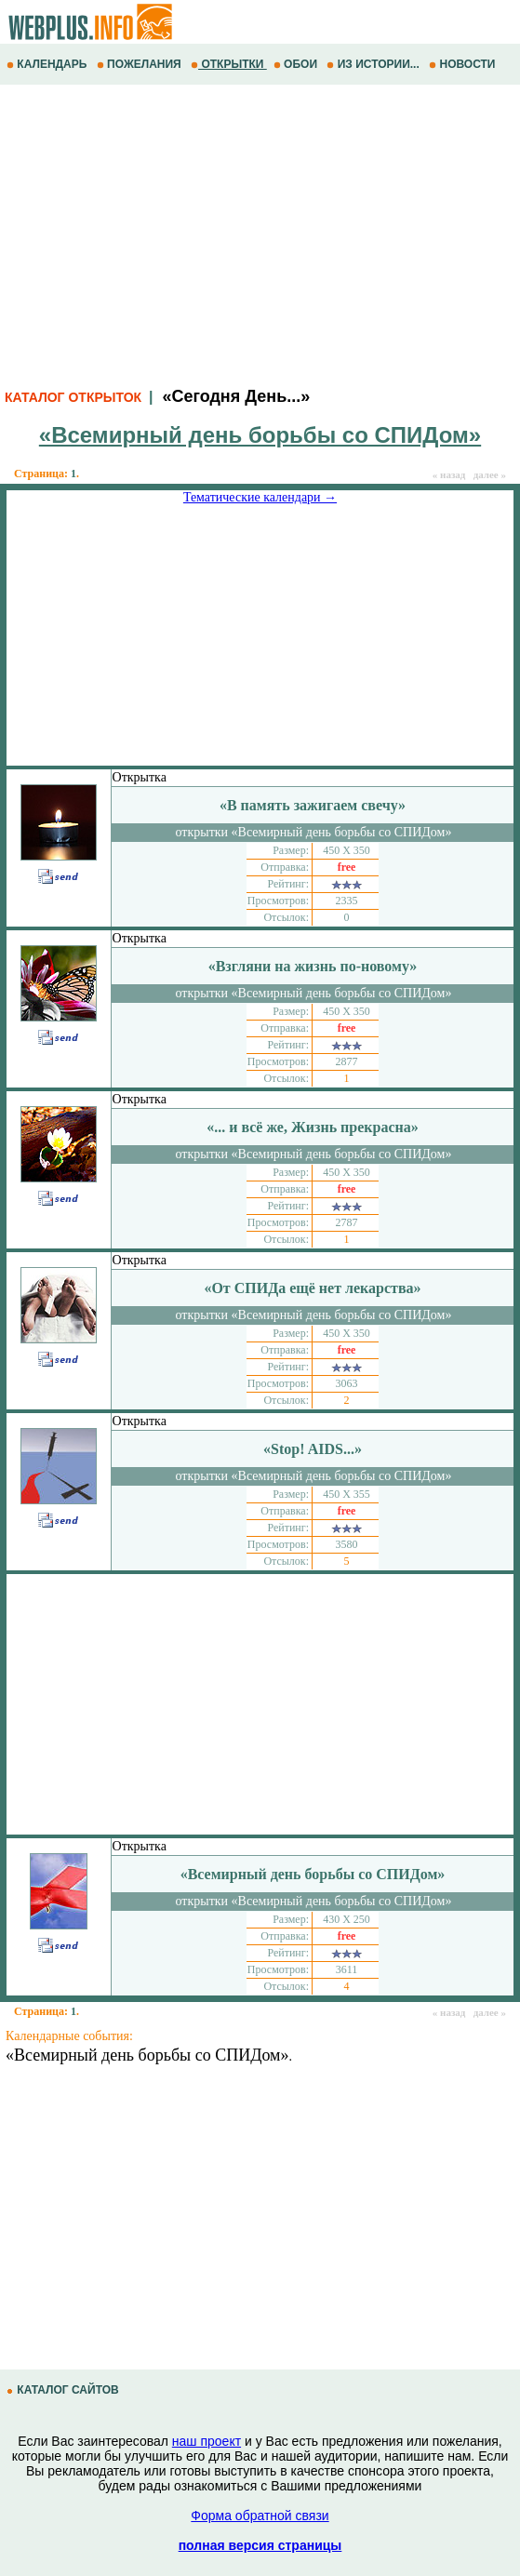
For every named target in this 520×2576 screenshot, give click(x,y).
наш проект (206, 2441)
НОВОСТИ (464, 64)
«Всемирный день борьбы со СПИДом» (147, 2055)
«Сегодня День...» (236, 396)
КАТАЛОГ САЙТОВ (64, 2389)
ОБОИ (297, 64)
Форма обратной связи (259, 2515)
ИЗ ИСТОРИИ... (374, 64)
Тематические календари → (260, 497)
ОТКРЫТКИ (229, 64)
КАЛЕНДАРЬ (48, 64)
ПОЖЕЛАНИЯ (140, 64)
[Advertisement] (260, 233)
